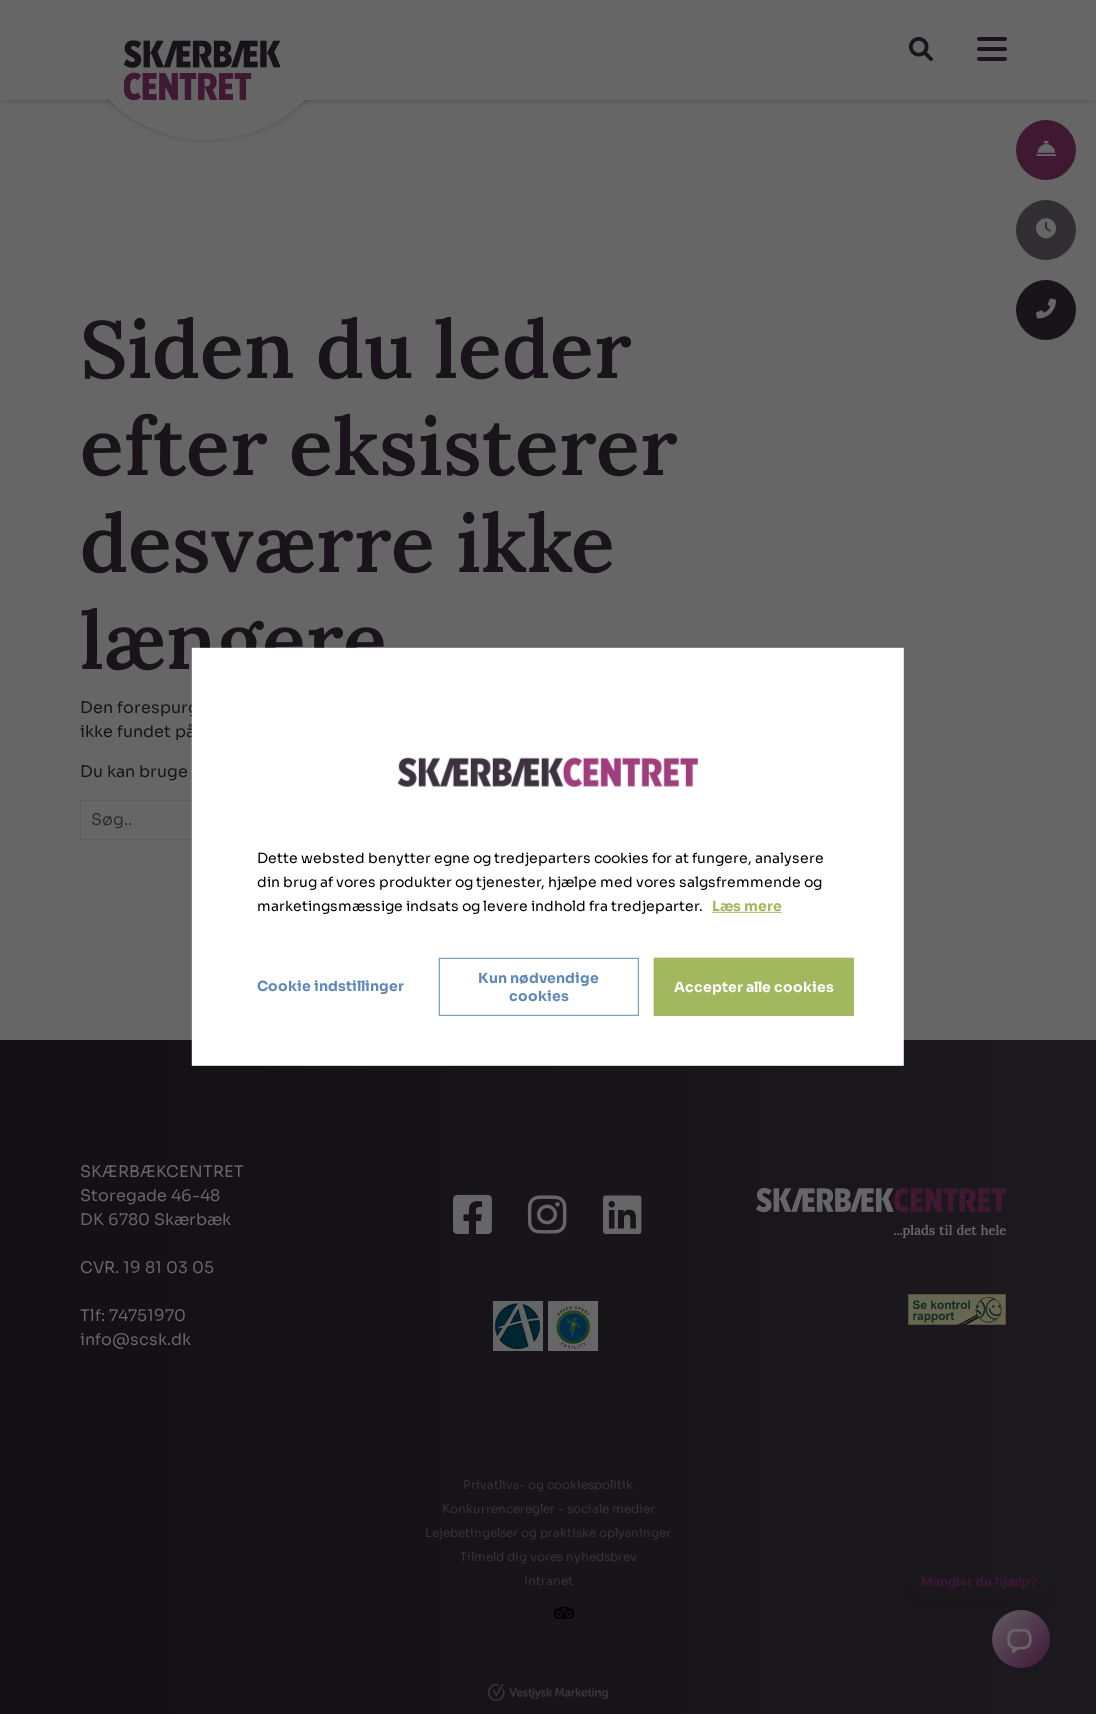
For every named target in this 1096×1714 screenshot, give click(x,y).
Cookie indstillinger (330, 986)
